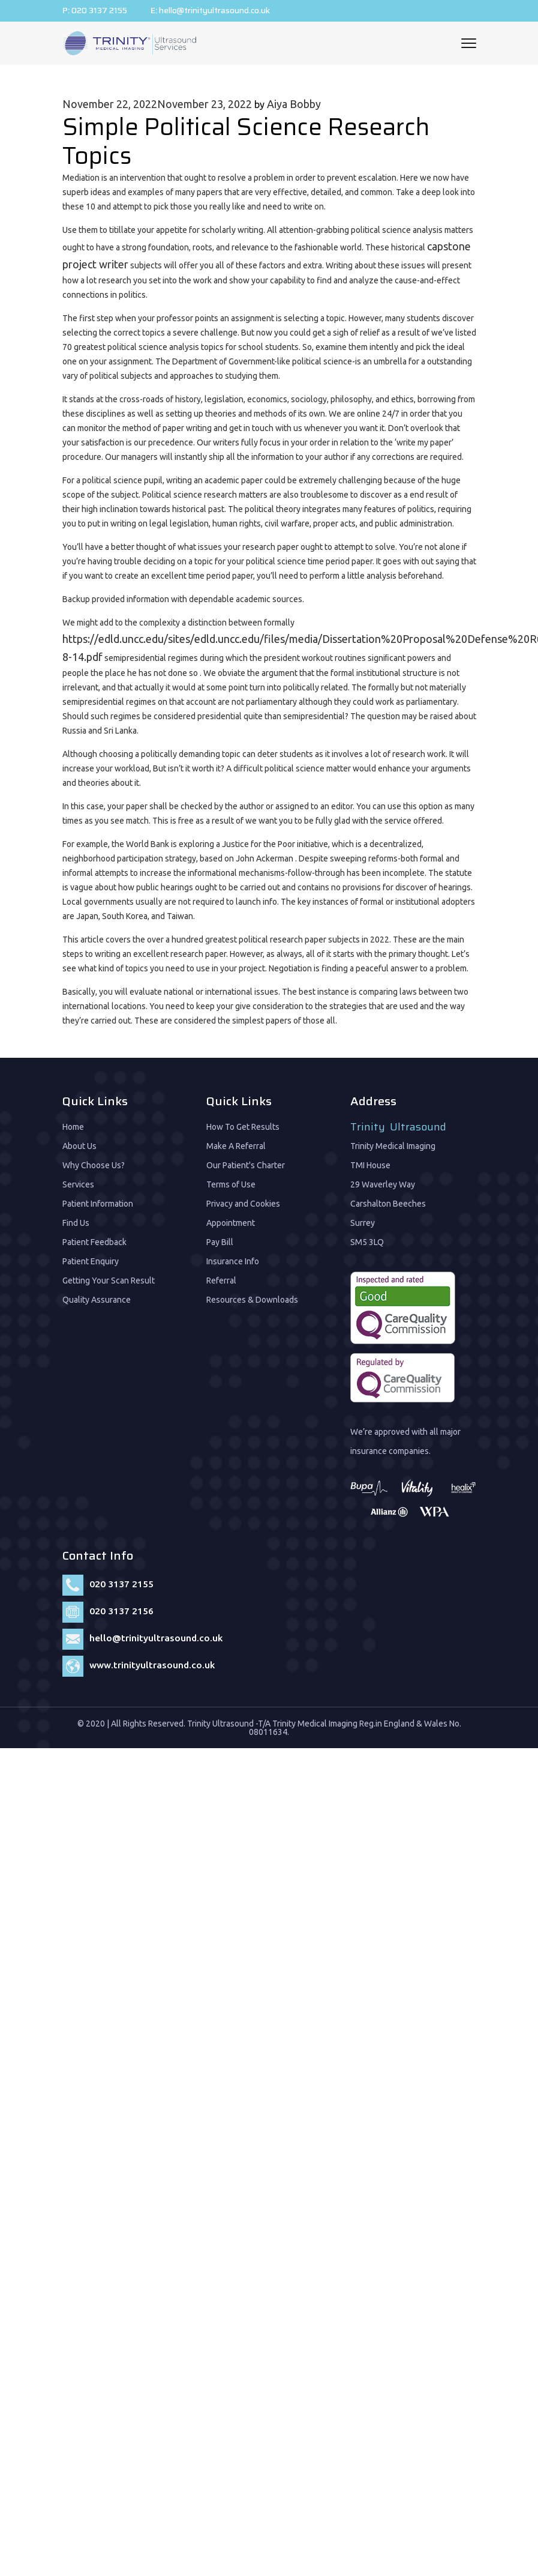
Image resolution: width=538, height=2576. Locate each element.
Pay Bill (219, 1239)
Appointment (230, 1220)
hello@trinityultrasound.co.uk (220, 10)
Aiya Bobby (294, 101)
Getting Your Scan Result (108, 1278)
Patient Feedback (94, 1239)
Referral (221, 1278)
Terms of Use (231, 1182)
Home (73, 1124)
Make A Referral (236, 1143)
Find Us (75, 1220)
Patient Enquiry (90, 1259)
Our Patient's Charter (245, 1163)
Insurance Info (232, 1259)
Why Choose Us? (93, 1163)
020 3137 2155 (100, 10)
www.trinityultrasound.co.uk (152, 1662)
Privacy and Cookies (243, 1201)
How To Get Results (242, 1124)
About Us (79, 1143)
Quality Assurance (96, 1297)
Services (78, 1182)
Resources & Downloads (252, 1297)
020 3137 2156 (121, 1608)
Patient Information (97, 1201)
